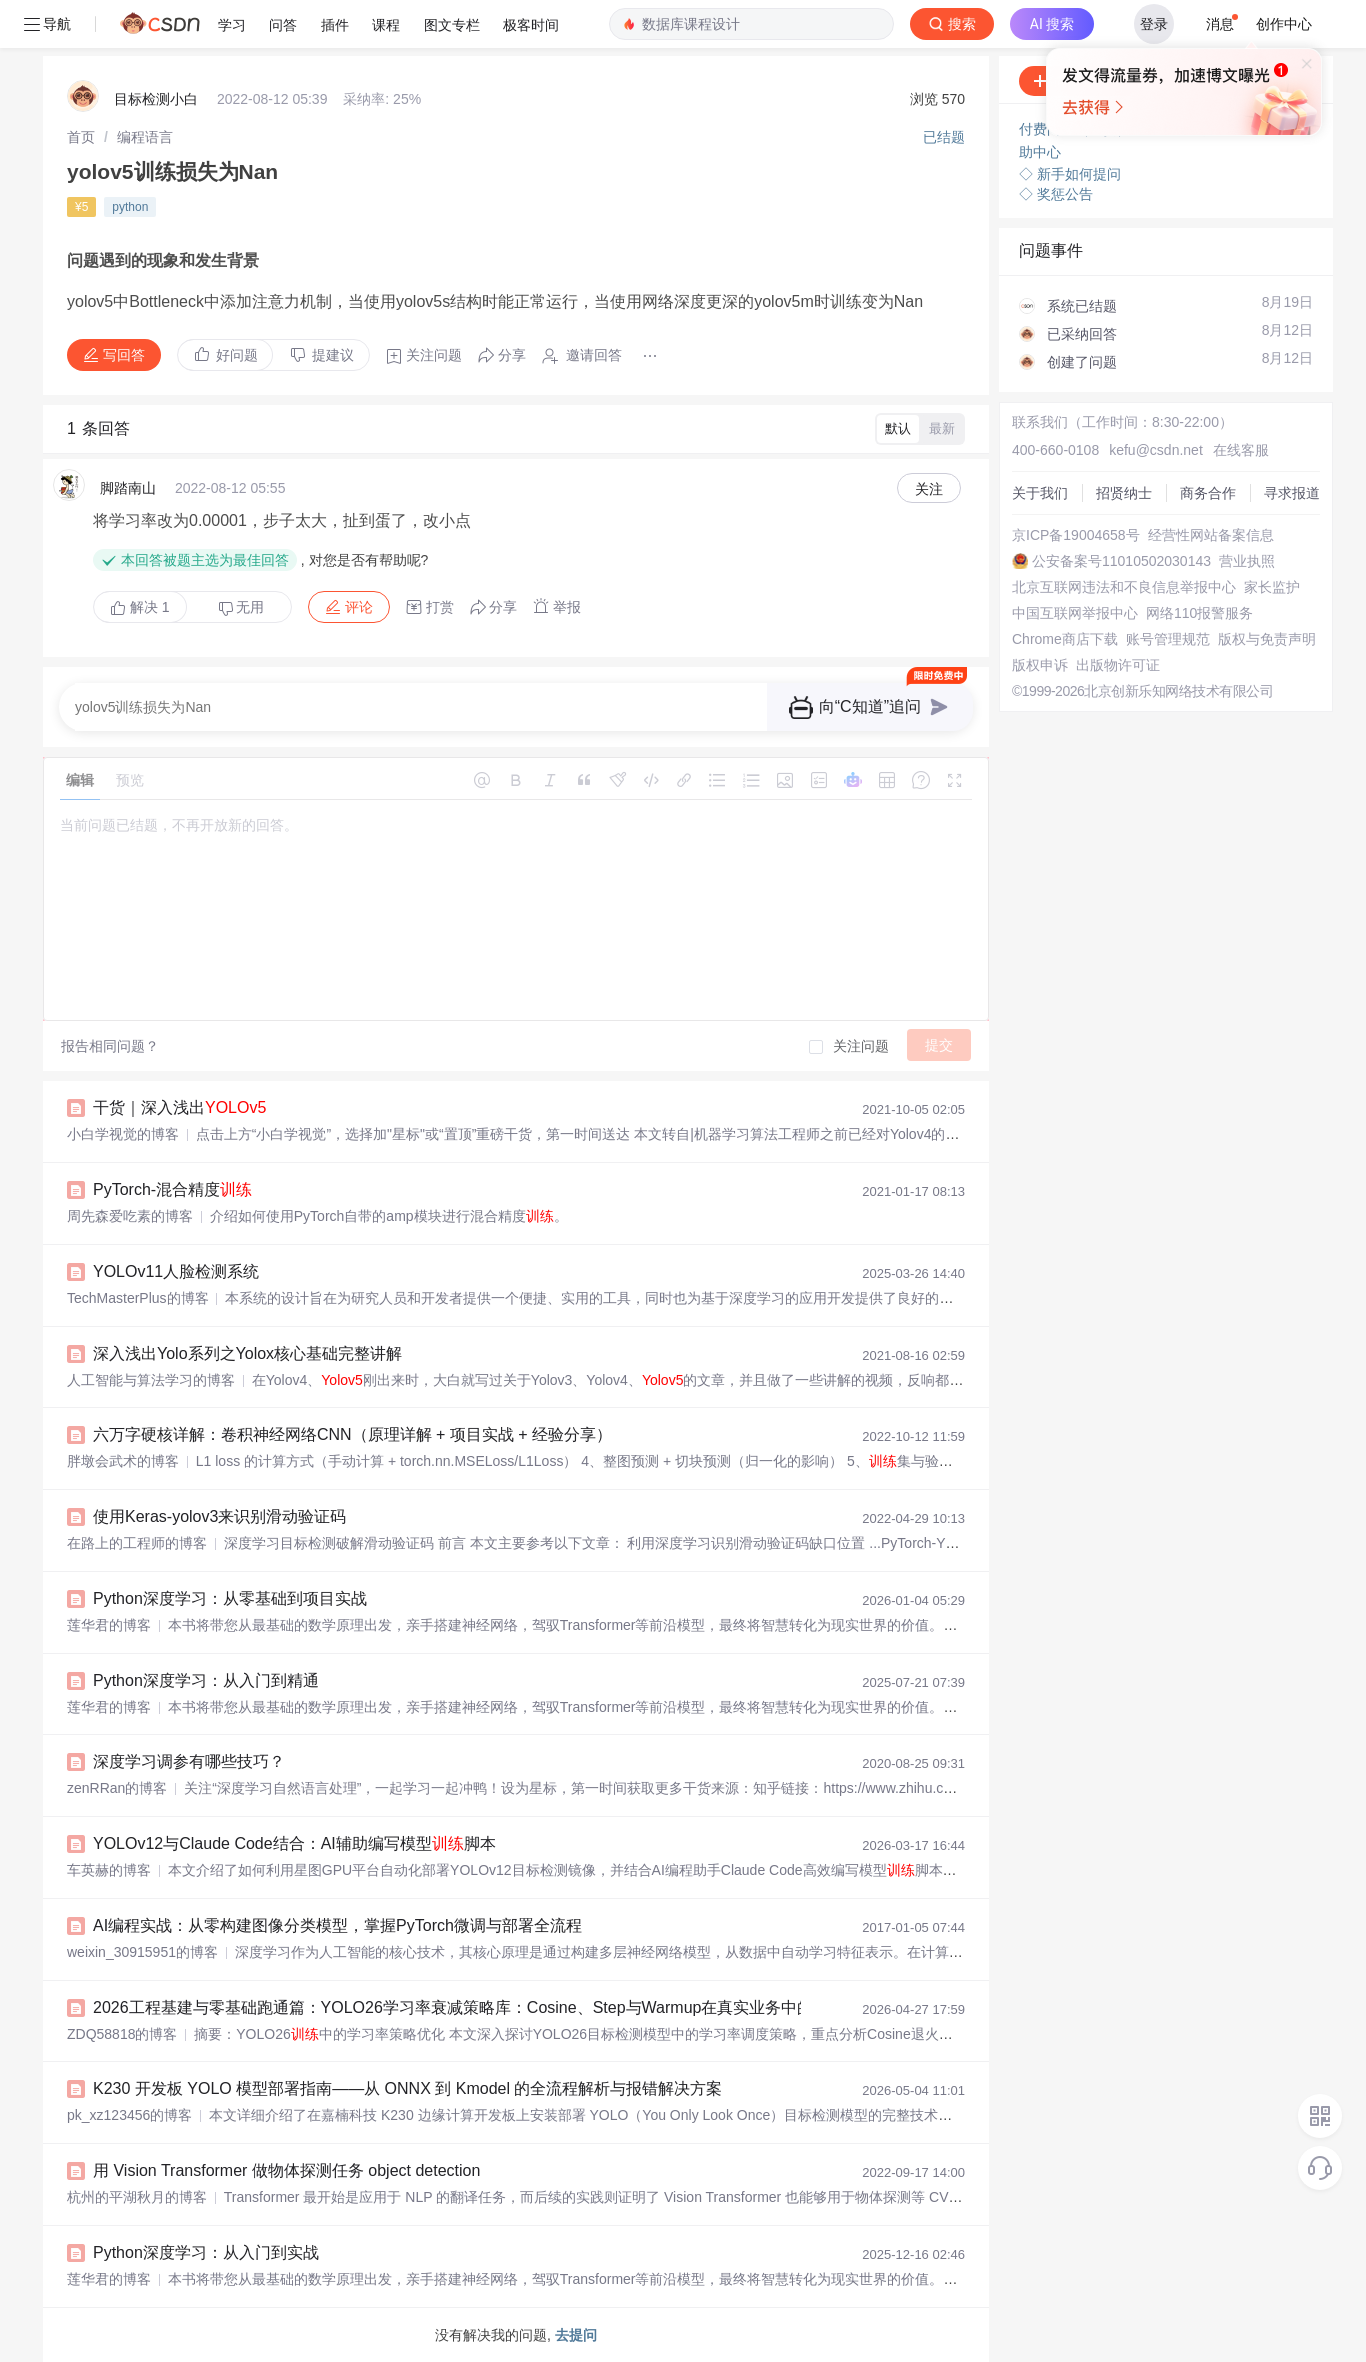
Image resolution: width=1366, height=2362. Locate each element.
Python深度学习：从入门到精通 (206, 1680)
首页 (81, 137)
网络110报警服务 (1199, 613)
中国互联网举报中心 (1075, 613)
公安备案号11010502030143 (1121, 561)
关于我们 (1040, 493)
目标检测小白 (156, 99)
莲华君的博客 (109, 1625)
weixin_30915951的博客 (142, 1952)
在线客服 (1241, 450)
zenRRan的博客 (117, 1788)
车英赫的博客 (109, 1870)
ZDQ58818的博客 (122, 2034)
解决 (140, 607)
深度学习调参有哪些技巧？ (189, 1761)
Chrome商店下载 (1065, 639)
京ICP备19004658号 (1076, 535)
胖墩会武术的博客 (123, 1461)
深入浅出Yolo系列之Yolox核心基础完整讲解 (247, 1353)
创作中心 (1284, 24)
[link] (81, 137)
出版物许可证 (1118, 665)
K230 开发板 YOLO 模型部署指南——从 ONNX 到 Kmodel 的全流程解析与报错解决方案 (407, 2088)
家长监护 (1272, 587)
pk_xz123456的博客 (129, 2115)
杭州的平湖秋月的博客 (137, 2197)
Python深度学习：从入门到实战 (206, 2252)
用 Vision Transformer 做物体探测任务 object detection (286, 2170)
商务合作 (1208, 493)
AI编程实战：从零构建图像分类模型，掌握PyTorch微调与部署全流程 (337, 1925)
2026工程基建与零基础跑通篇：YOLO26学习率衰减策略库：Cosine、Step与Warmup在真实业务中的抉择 (469, 2007)
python (130, 207)
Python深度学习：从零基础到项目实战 (230, 1598)
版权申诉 (1040, 665)
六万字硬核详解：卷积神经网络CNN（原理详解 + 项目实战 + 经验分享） (352, 1434)
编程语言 (145, 137)
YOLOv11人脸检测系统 (176, 1271)
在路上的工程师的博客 (137, 1543)
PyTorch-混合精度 (172, 1189)
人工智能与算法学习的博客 (151, 1380)
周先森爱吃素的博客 (130, 1216)
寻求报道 (1292, 493)
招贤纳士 (1124, 493)
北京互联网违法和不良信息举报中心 (1124, 587)
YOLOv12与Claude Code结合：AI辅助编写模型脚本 (294, 1843)
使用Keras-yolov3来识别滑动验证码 (219, 1516)
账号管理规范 (1168, 639)
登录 (1154, 24)
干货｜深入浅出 (179, 1107)
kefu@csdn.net (1156, 450)
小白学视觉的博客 (123, 1134)
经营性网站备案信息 (1211, 535)
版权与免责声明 (1267, 639)
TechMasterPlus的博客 (138, 1298)
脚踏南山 (128, 488)
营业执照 (1247, 561)
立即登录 (1006, 189)
